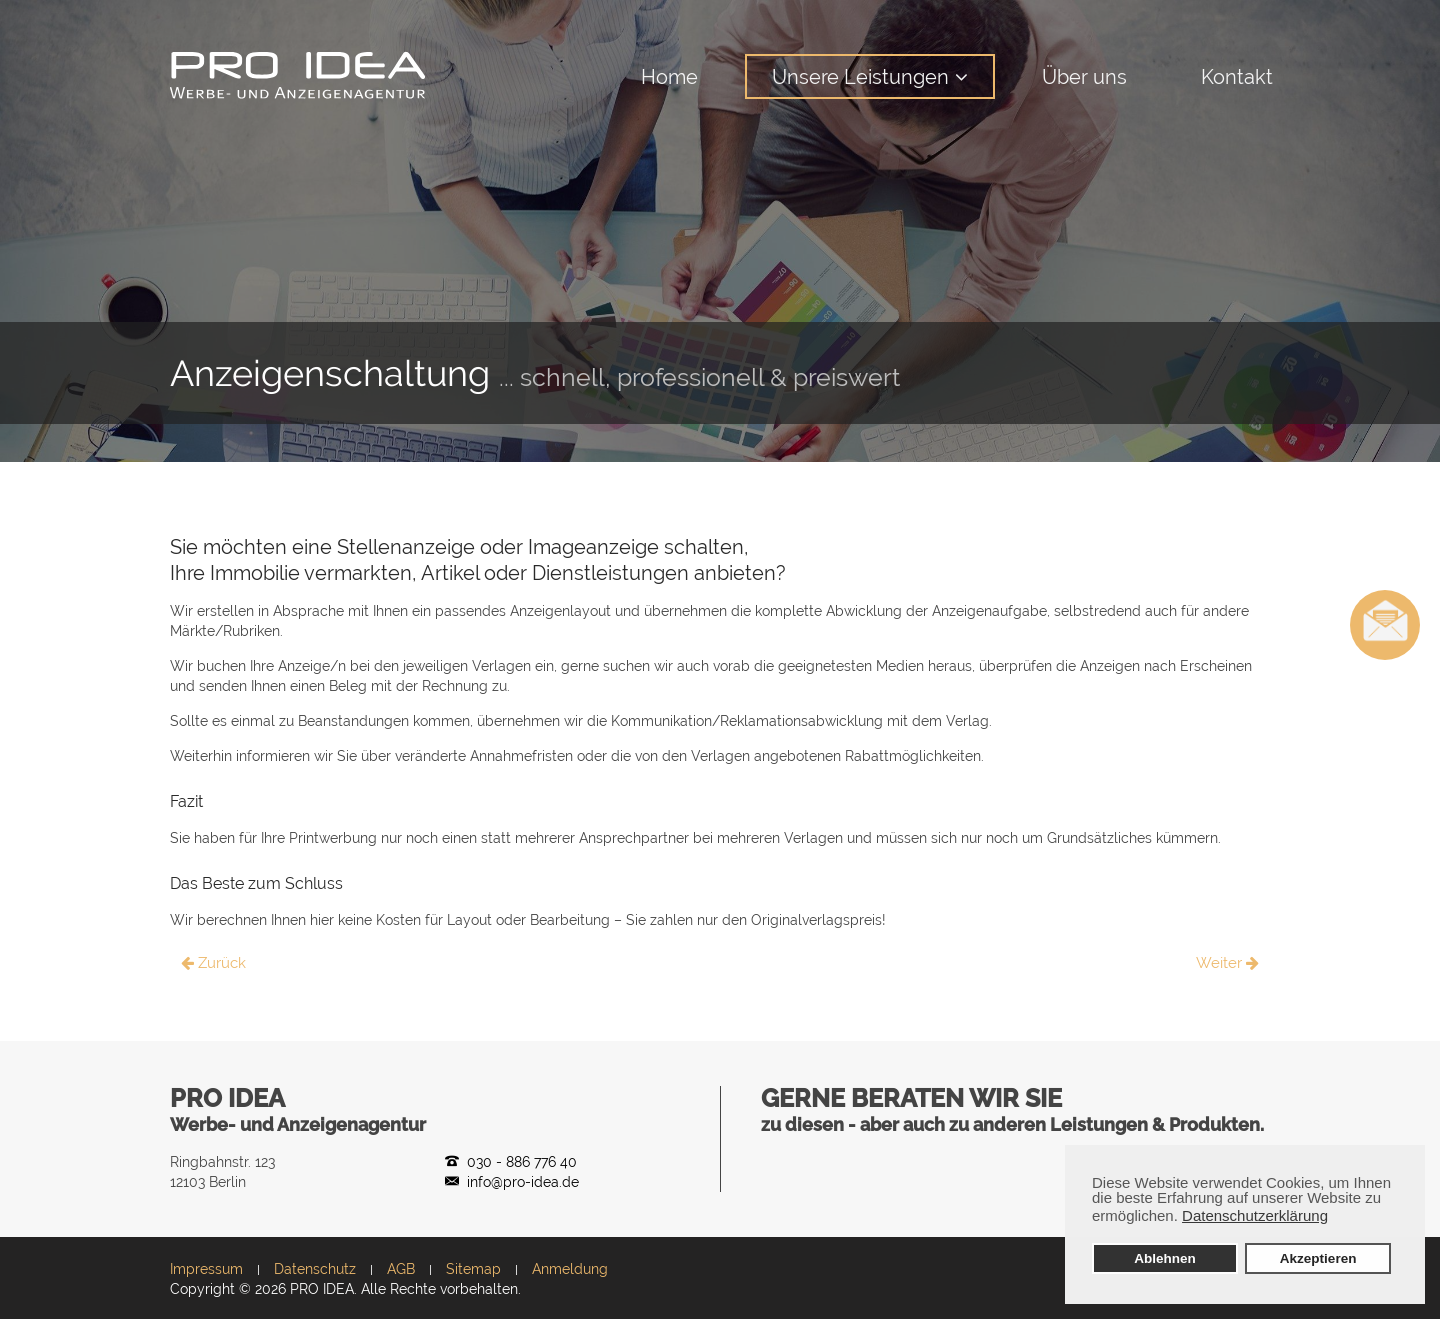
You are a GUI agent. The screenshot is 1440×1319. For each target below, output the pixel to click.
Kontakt (1237, 77)
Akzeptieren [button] (1318, 1258)
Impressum (206, 1269)
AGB (401, 1269)
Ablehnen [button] (1165, 1258)
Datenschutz (315, 1269)
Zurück (213, 963)
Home (669, 77)
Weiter (1227, 963)
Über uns (1084, 77)
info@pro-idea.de (523, 1182)
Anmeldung (570, 1269)
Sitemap (473, 1269)
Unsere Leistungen (860, 77)
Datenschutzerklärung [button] (1255, 1215)
